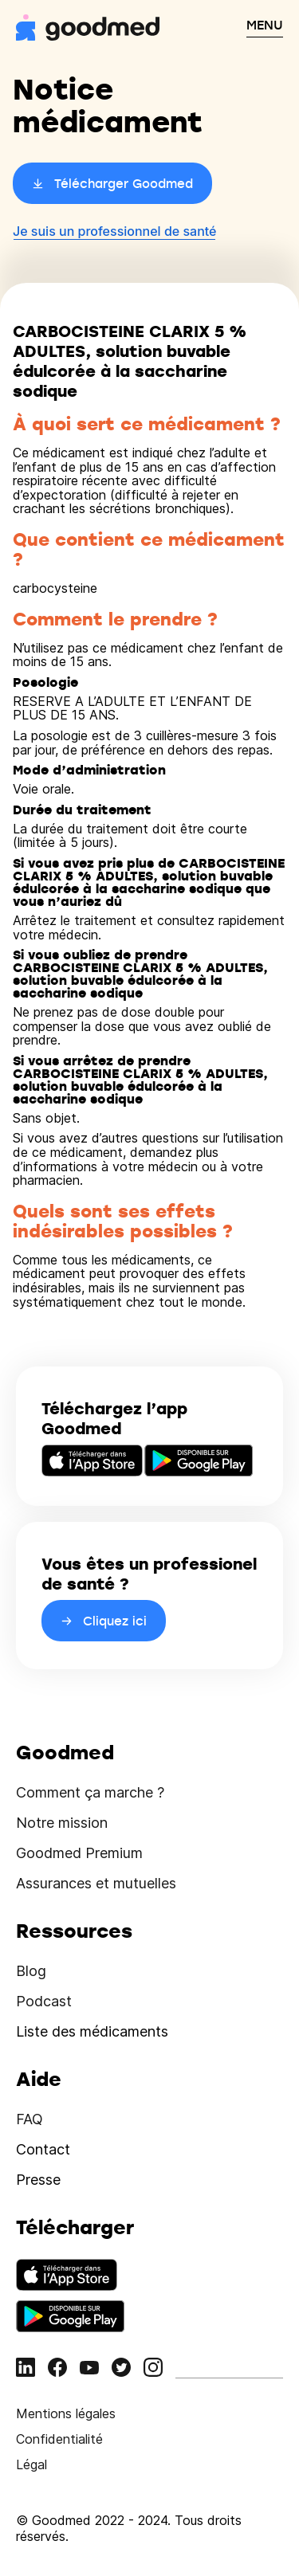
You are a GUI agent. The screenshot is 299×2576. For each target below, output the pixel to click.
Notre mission (62, 1822)
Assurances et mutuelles (96, 1883)
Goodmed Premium (79, 1853)
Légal (31, 2464)
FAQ (29, 2119)
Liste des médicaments (92, 2031)
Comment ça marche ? (90, 1792)
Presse (38, 2179)
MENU (264, 24)
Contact (43, 2149)
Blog (31, 1970)
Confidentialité (59, 2439)
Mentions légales (66, 2413)
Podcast (44, 2001)
